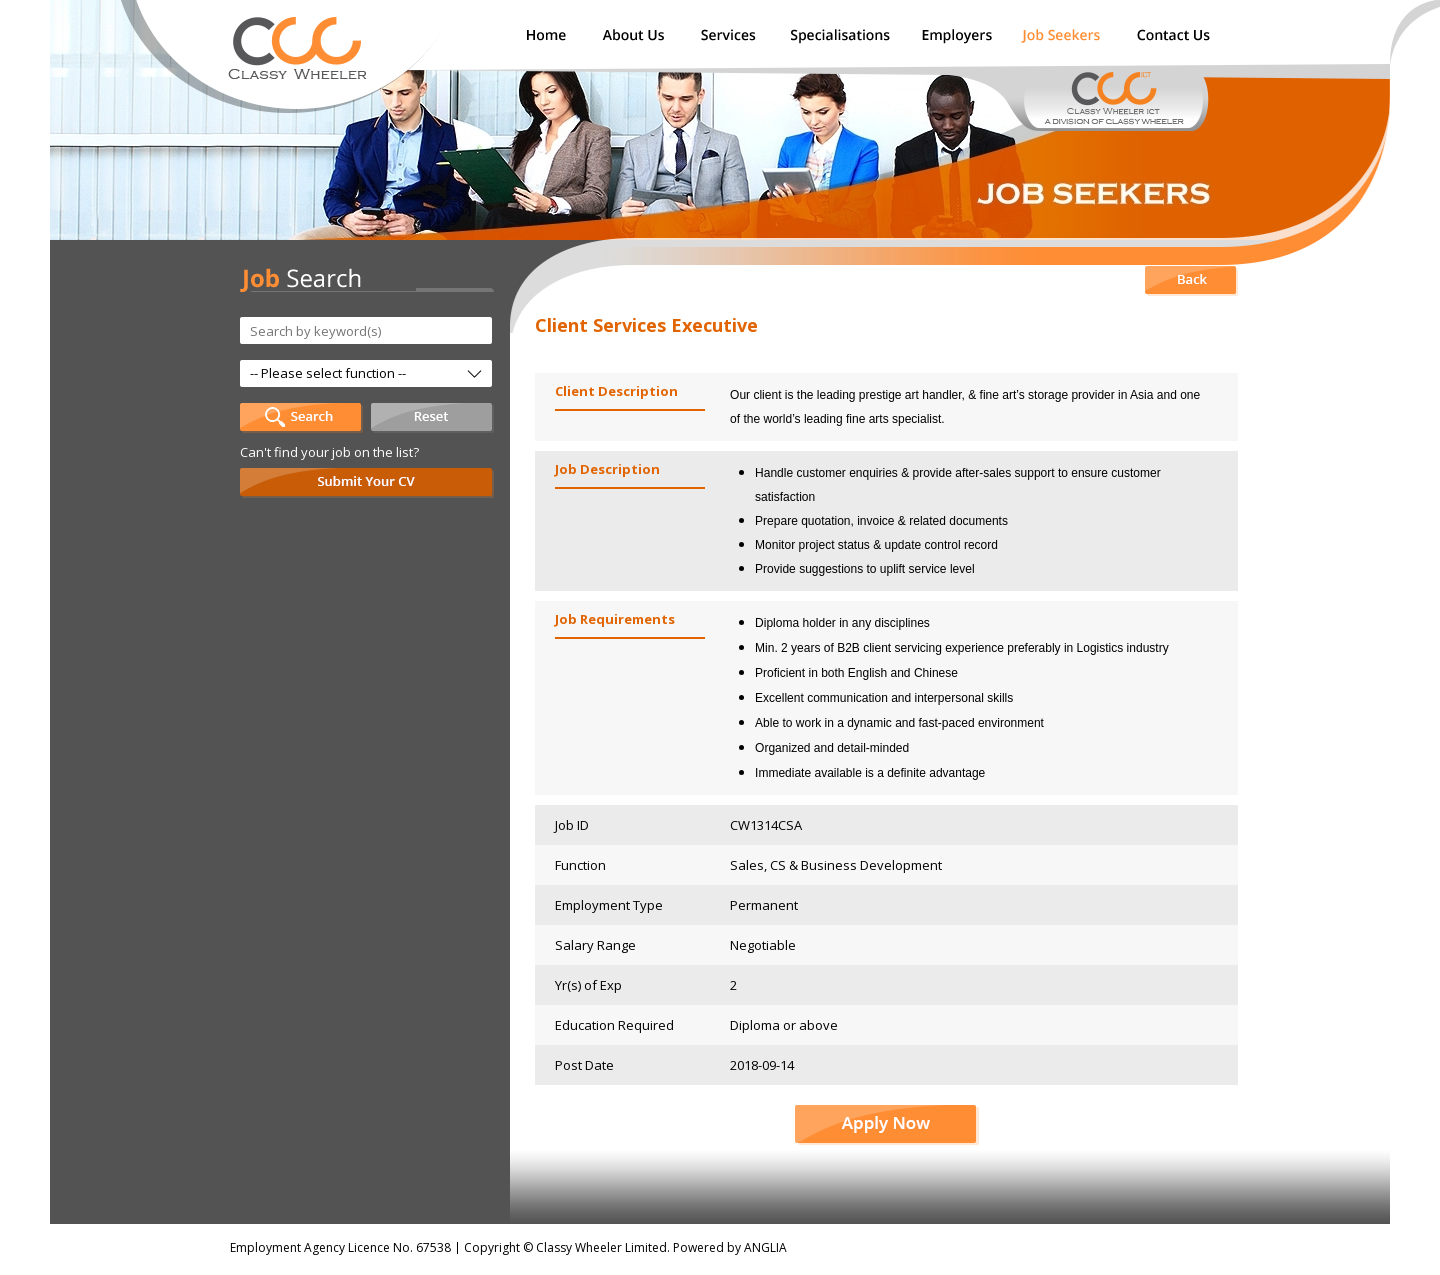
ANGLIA (765, 1247)
